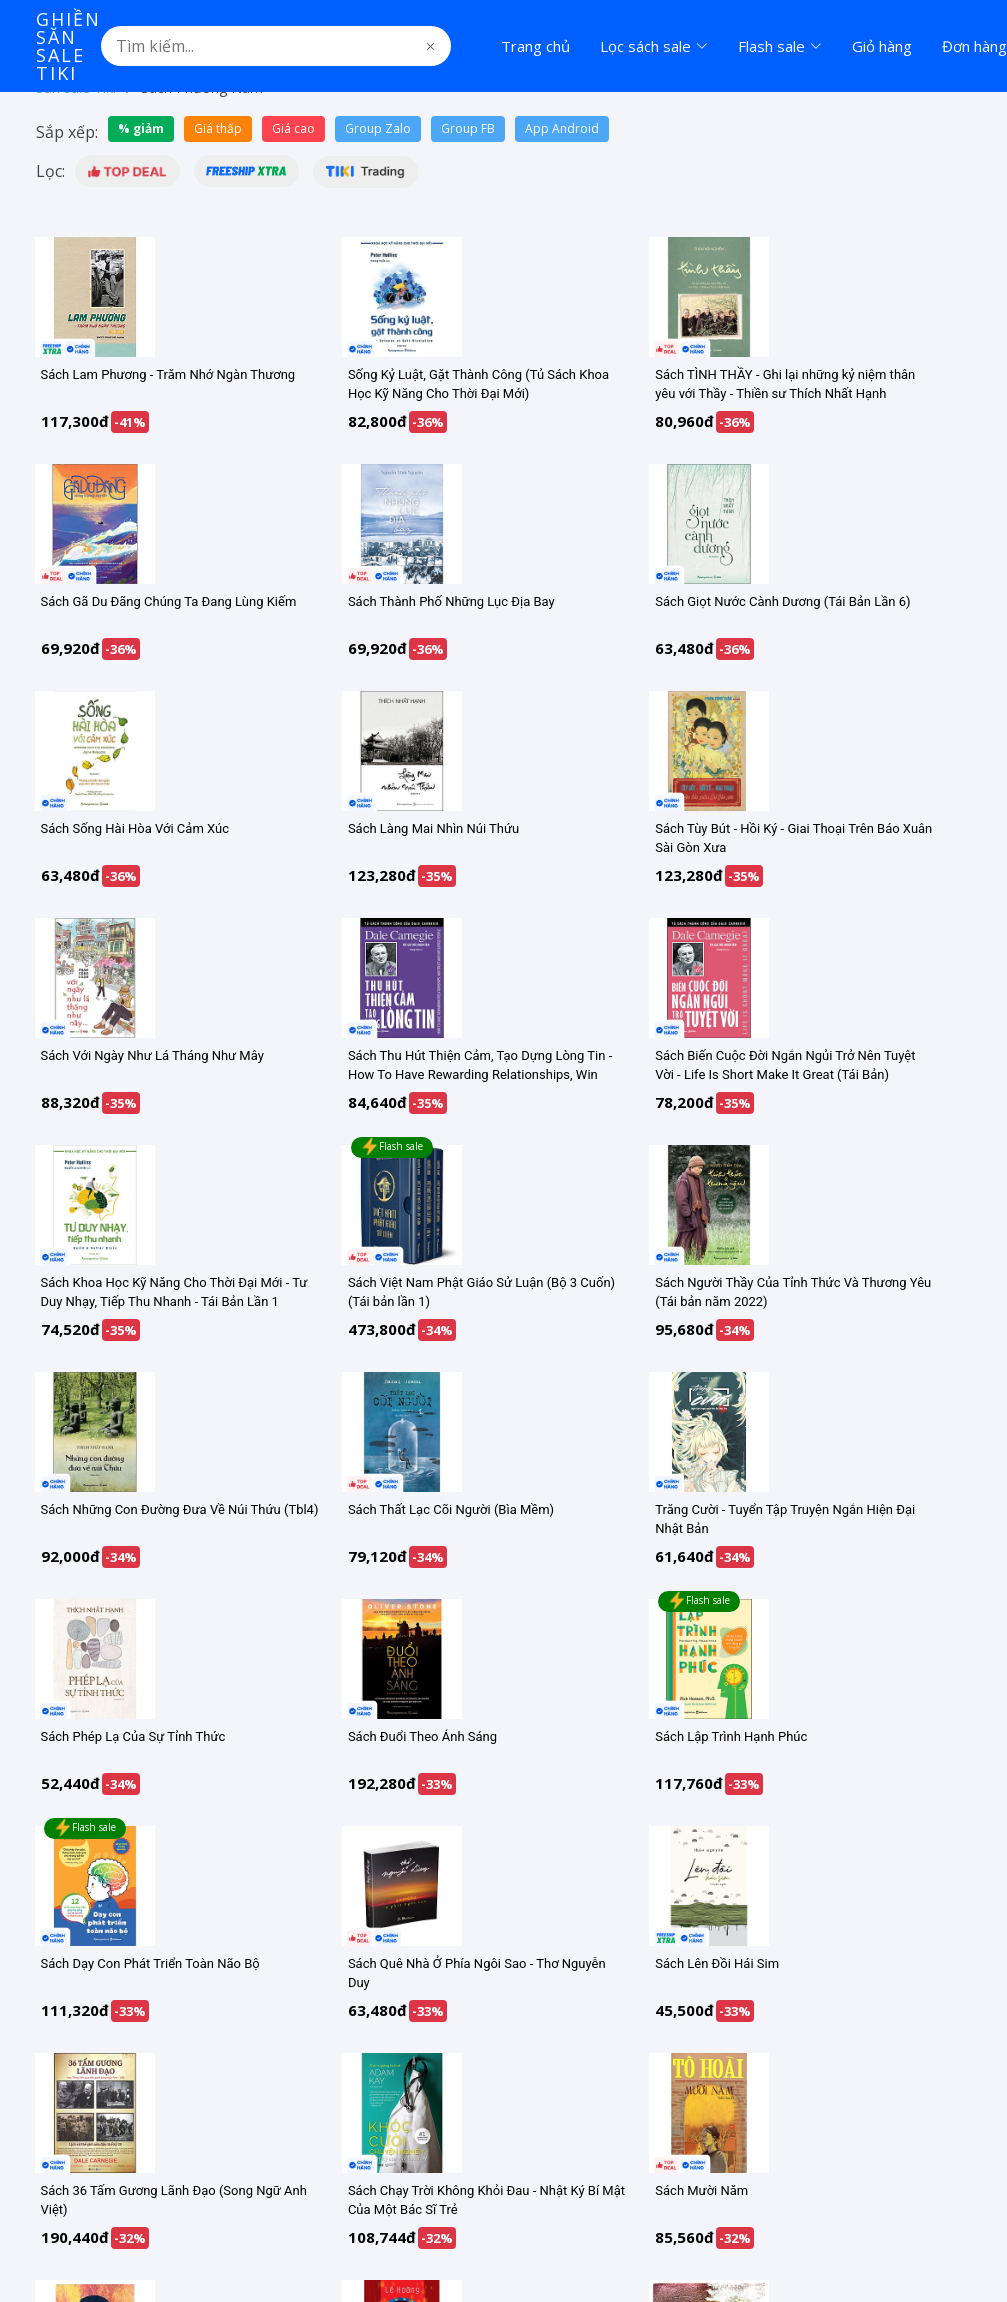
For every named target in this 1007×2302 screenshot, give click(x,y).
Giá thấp (218, 128)
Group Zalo (378, 128)
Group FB (468, 128)
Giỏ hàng (882, 46)
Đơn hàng (974, 46)
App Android (562, 128)
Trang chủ (535, 46)
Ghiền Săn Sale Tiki (68, 46)
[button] (127, 171)
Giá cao (293, 128)
